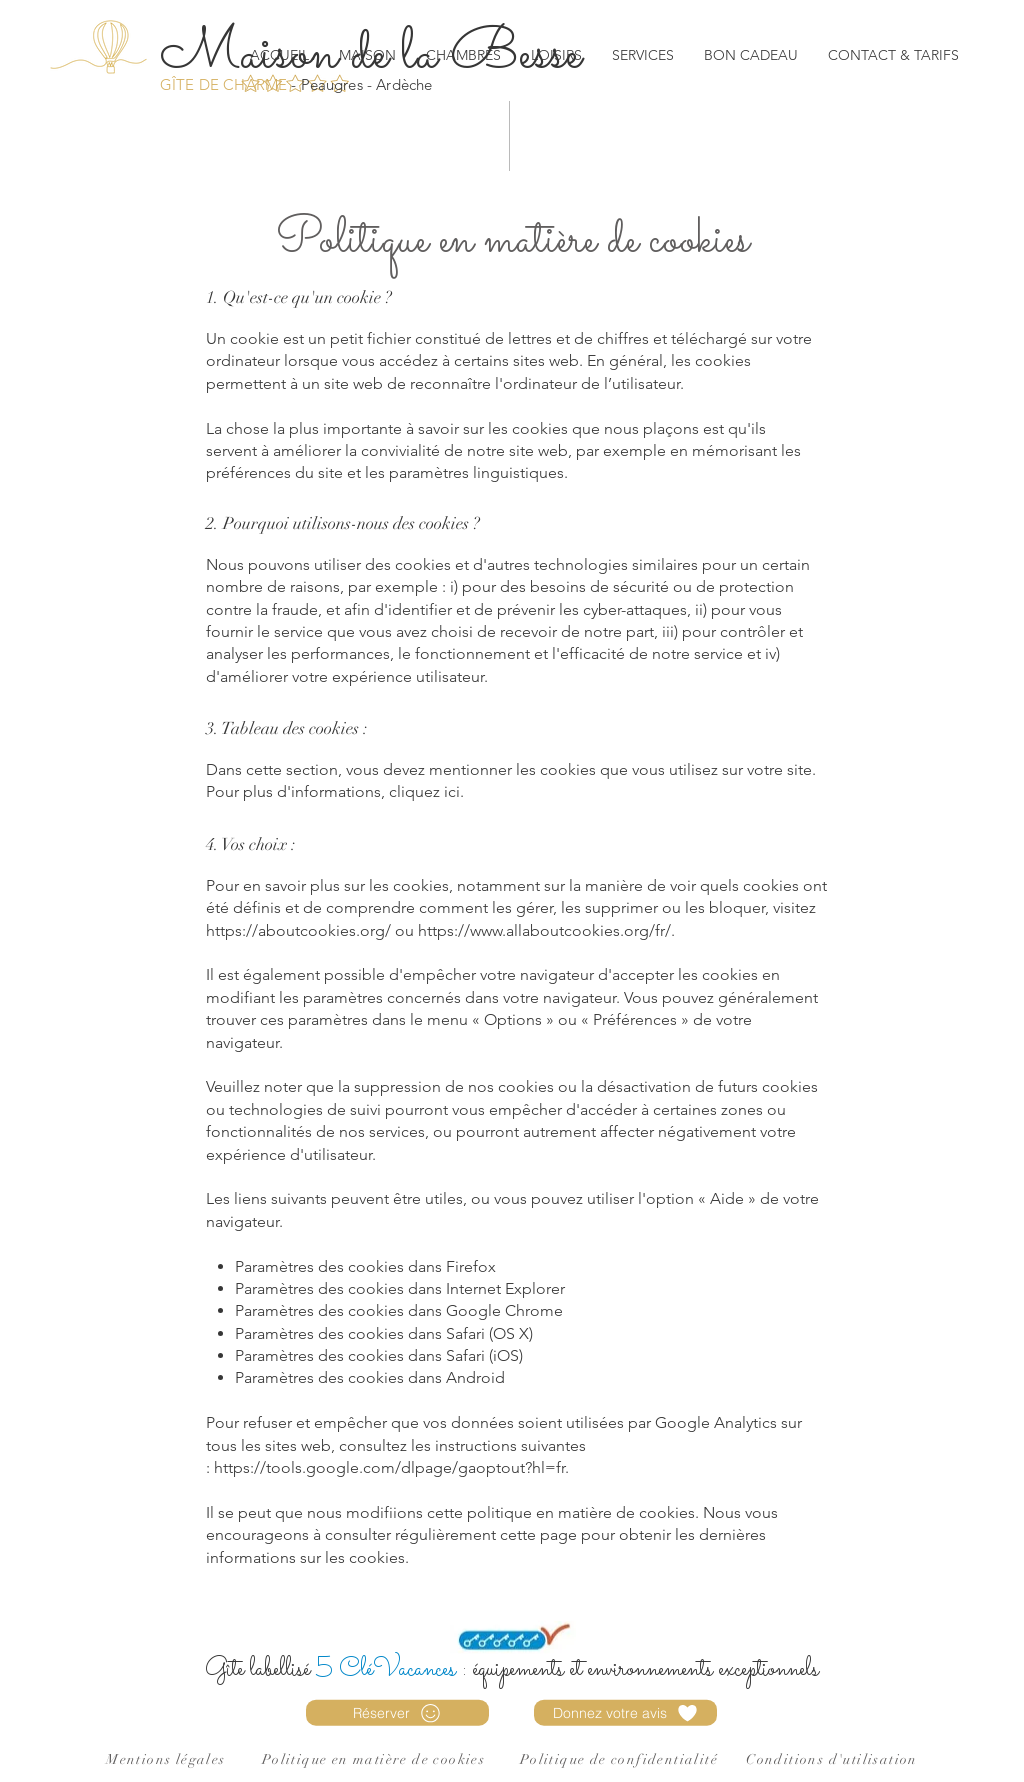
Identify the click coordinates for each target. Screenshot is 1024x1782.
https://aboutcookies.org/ (298, 930)
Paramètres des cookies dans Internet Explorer (400, 1288)
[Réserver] (397, 1713)
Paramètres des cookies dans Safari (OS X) (384, 1333)
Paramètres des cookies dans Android (370, 1377)
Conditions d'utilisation (832, 1759)
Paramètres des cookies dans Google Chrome (399, 1310)
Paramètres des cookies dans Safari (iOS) (379, 1355)
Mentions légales (165, 1759)
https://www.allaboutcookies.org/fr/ (544, 930)
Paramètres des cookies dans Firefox (365, 1266)
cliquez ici (424, 791)
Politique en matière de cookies (373, 1759)
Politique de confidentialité (619, 1759)
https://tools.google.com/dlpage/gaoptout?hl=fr (389, 1467)
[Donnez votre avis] (625, 1713)
